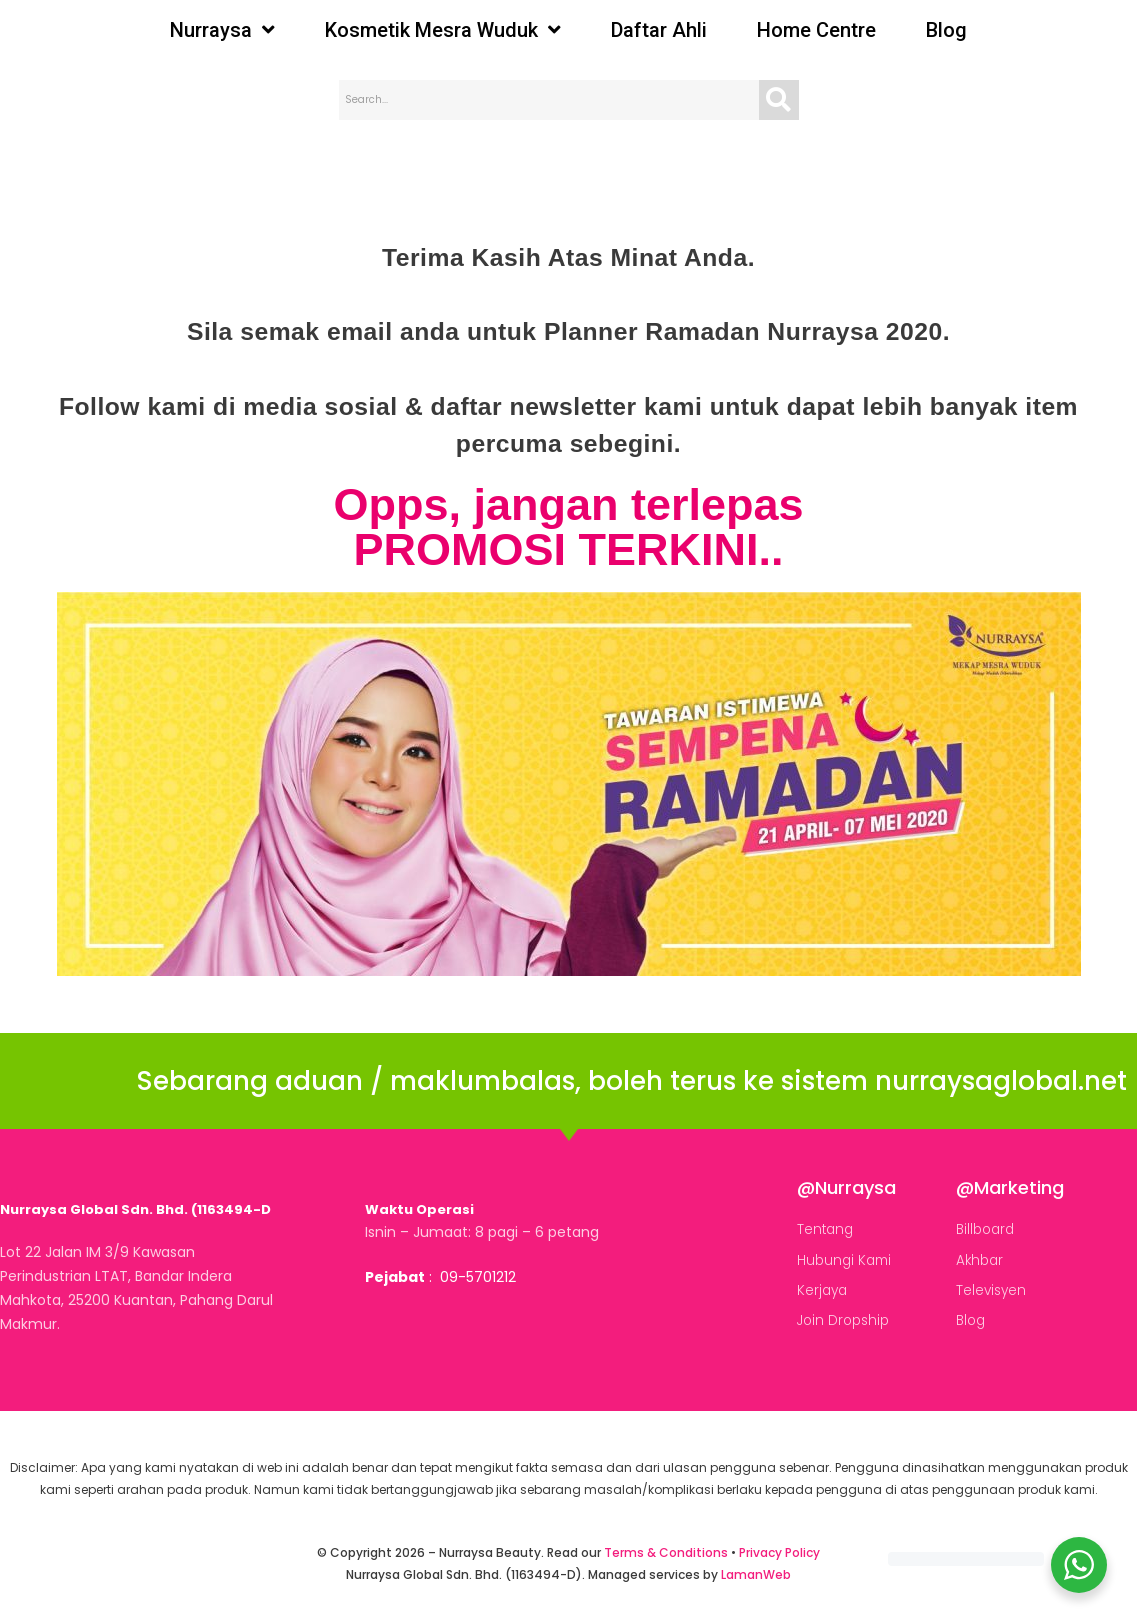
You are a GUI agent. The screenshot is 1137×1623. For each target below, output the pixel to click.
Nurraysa (222, 30)
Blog (946, 30)
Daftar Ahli (659, 30)
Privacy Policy (779, 1552)
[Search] (779, 100)
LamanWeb (756, 1574)
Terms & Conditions (666, 1552)
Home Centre (816, 30)
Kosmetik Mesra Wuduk (443, 30)
